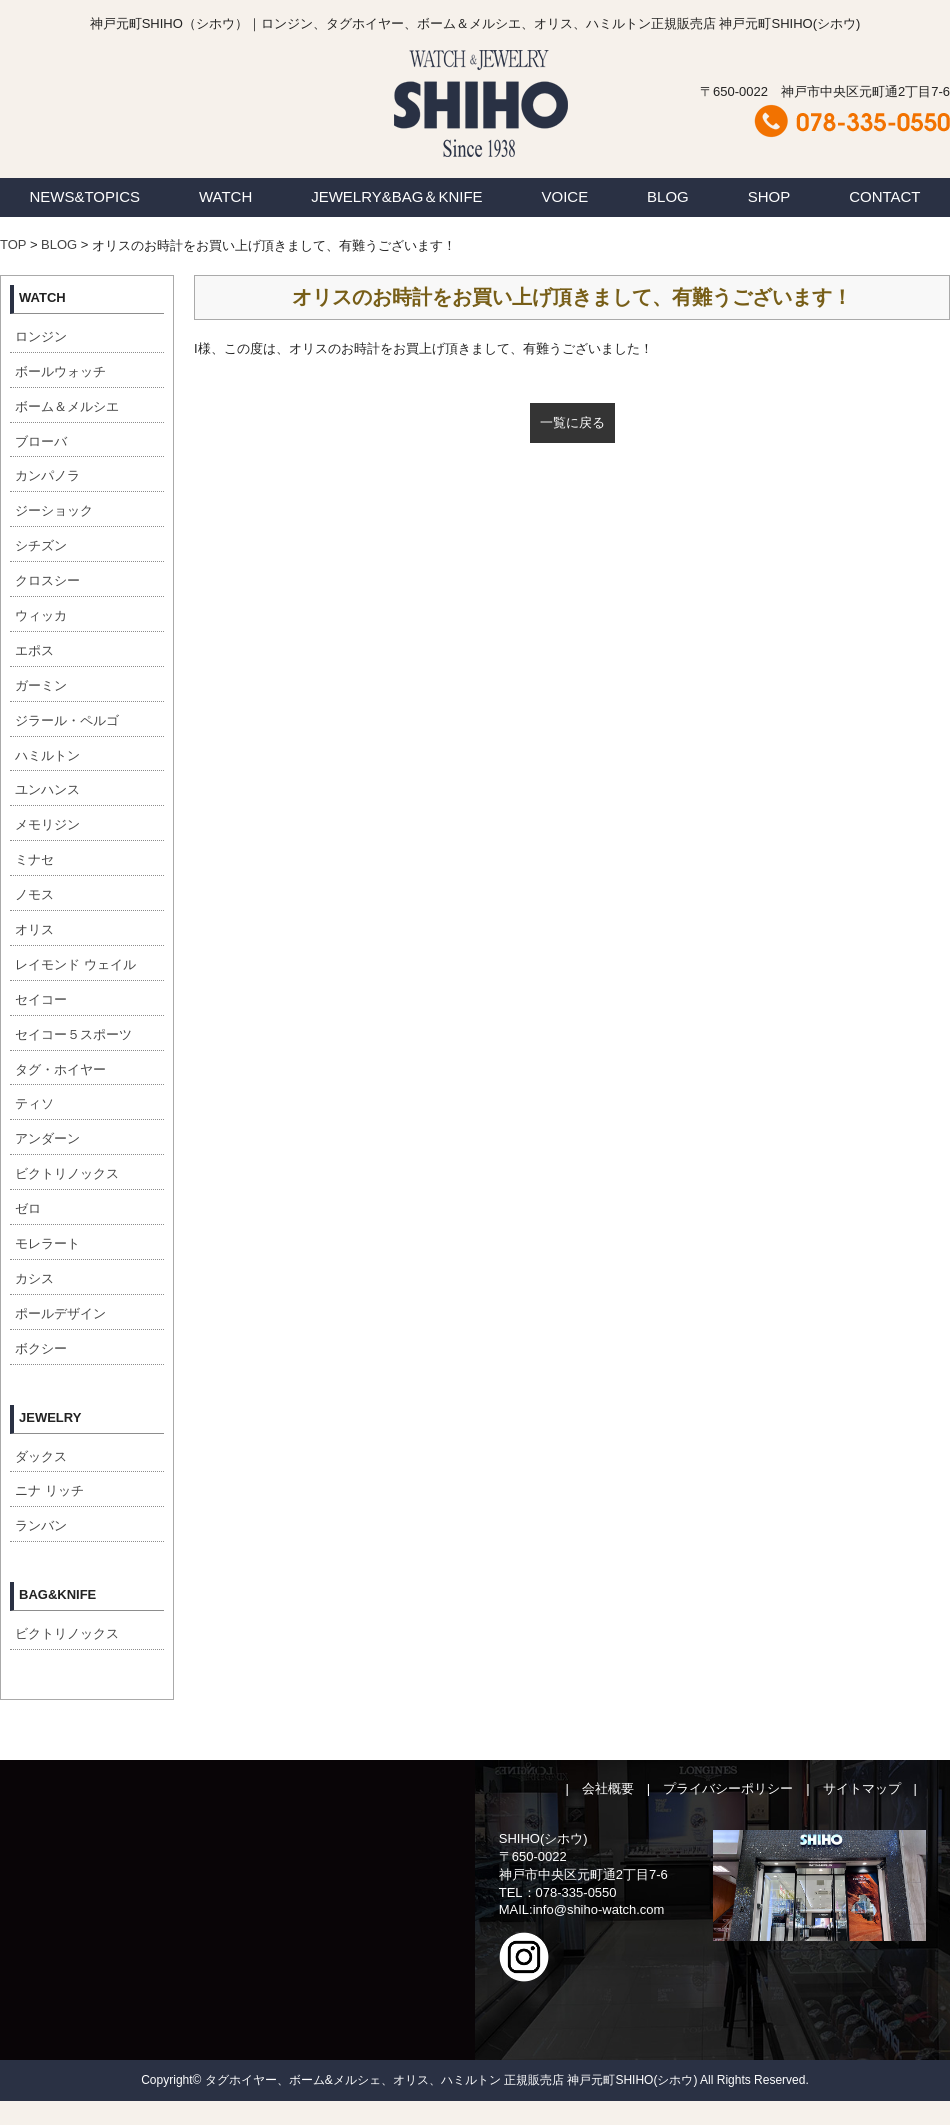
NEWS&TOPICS (84, 196)
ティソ (34, 1103)
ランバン (41, 1525)
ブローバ (41, 441)
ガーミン (41, 685)
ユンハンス (47, 789)
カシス (34, 1278)
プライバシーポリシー (728, 1788)
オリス (34, 929)
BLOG (668, 196)
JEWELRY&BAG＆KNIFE (396, 196)
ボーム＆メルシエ (67, 406)
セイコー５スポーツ (73, 1034)
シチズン (41, 545)
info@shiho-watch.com (599, 1909)
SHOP (769, 196)
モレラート (47, 1243)
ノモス (34, 894)
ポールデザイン (60, 1313)
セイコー (41, 999)
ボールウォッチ (60, 371)
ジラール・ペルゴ (67, 720)
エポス (34, 650)
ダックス (41, 1456)
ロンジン (41, 336)
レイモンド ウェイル (75, 964)
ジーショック (54, 510)
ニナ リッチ (49, 1490)
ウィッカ (41, 615)
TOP (13, 244)
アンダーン (47, 1138)
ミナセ (34, 859)
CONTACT (884, 196)
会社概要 (608, 1788)
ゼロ (28, 1208)
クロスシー (47, 580)
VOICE (565, 196)
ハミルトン (47, 755)
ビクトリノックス (67, 1173)
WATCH (225, 196)
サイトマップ (862, 1788)
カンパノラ (47, 475)
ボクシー (41, 1348)
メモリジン (47, 824)
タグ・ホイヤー (60, 1069)
